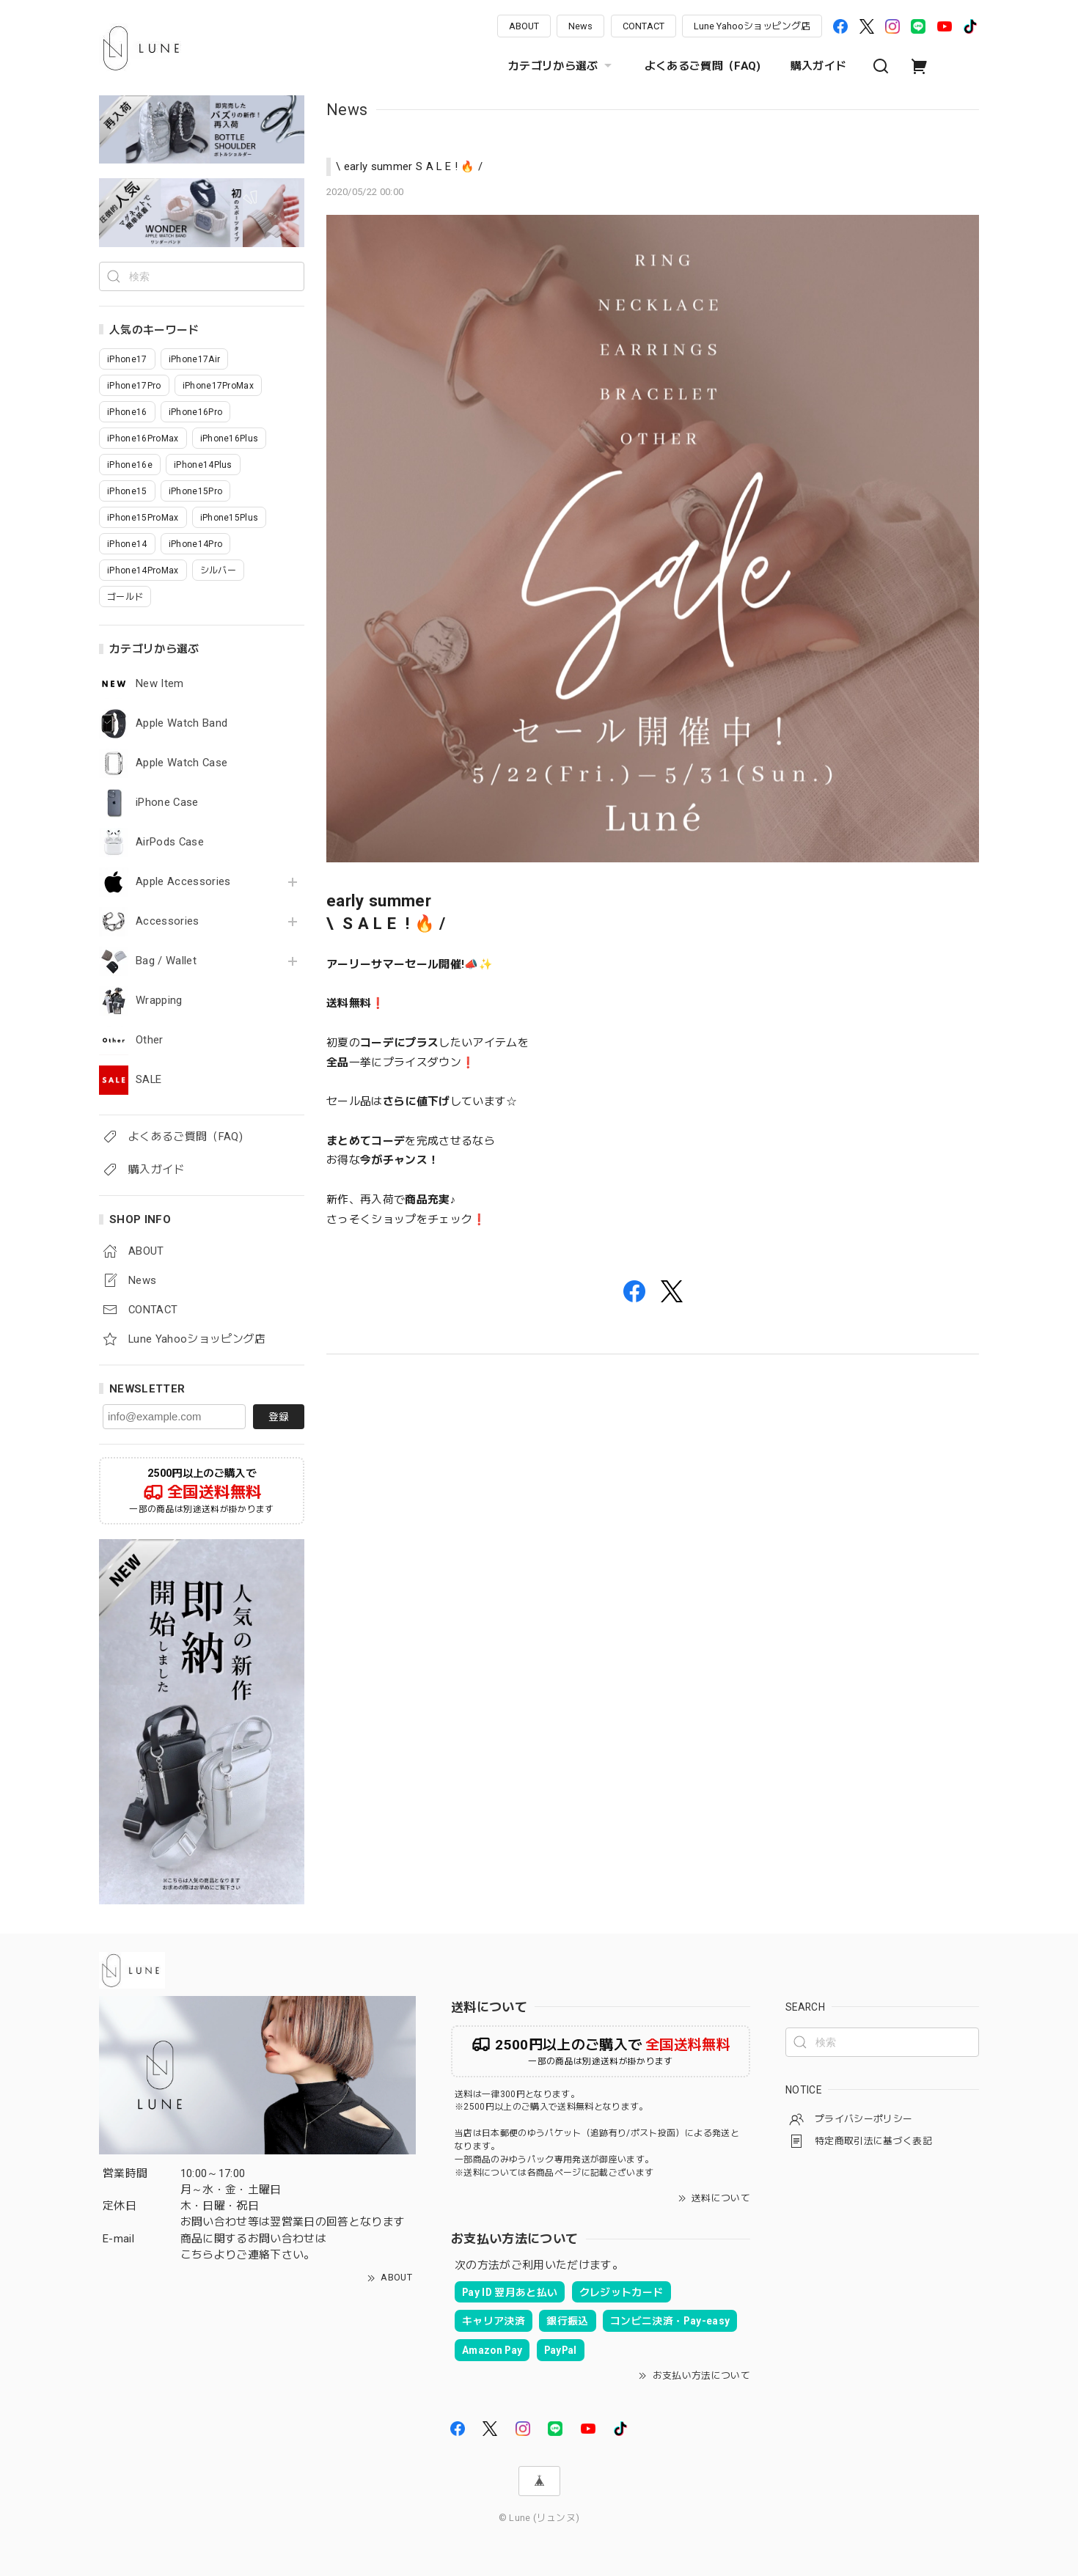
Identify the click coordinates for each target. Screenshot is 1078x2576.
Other (150, 1040)
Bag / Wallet (166, 961)
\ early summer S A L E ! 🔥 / (409, 166)
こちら (197, 2254)
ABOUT (524, 26)
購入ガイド (819, 66)
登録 (278, 1417)
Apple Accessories (183, 882)
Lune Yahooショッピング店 (752, 26)
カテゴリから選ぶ (561, 66)
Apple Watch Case (181, 763)
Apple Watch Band (181, 723)
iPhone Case (167, 802)
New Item (160, 684)
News (580, 26)
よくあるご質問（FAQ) (703, 66)
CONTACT (643, 26)
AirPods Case (170, 842)
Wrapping (159, 1000)
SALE (148, 1080)
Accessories (167, 921)
